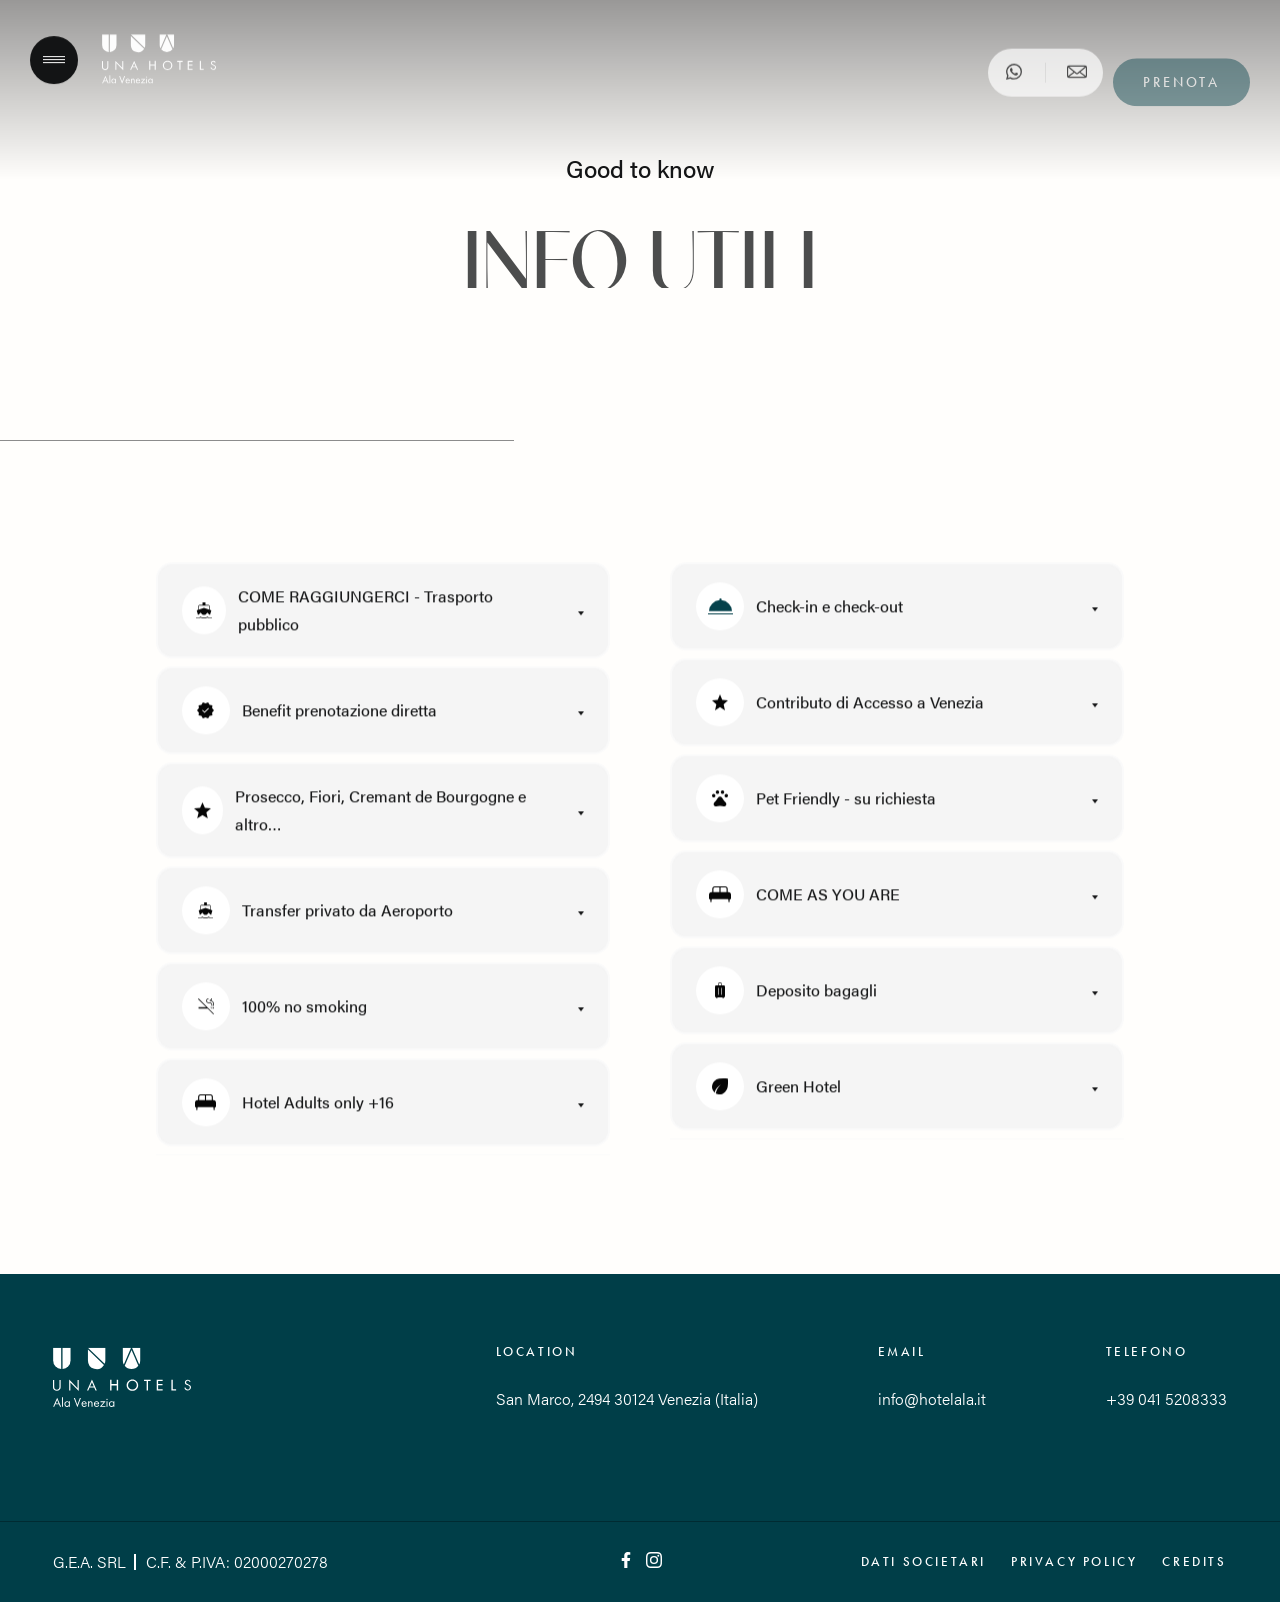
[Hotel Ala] (159, 84)
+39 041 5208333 (1166, 1398)
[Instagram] (654, 1562)
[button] (383, 617)
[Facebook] (626, 1562)
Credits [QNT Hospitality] (1194, 1562)
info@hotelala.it (932, 1398)
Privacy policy (1074, 1561)
